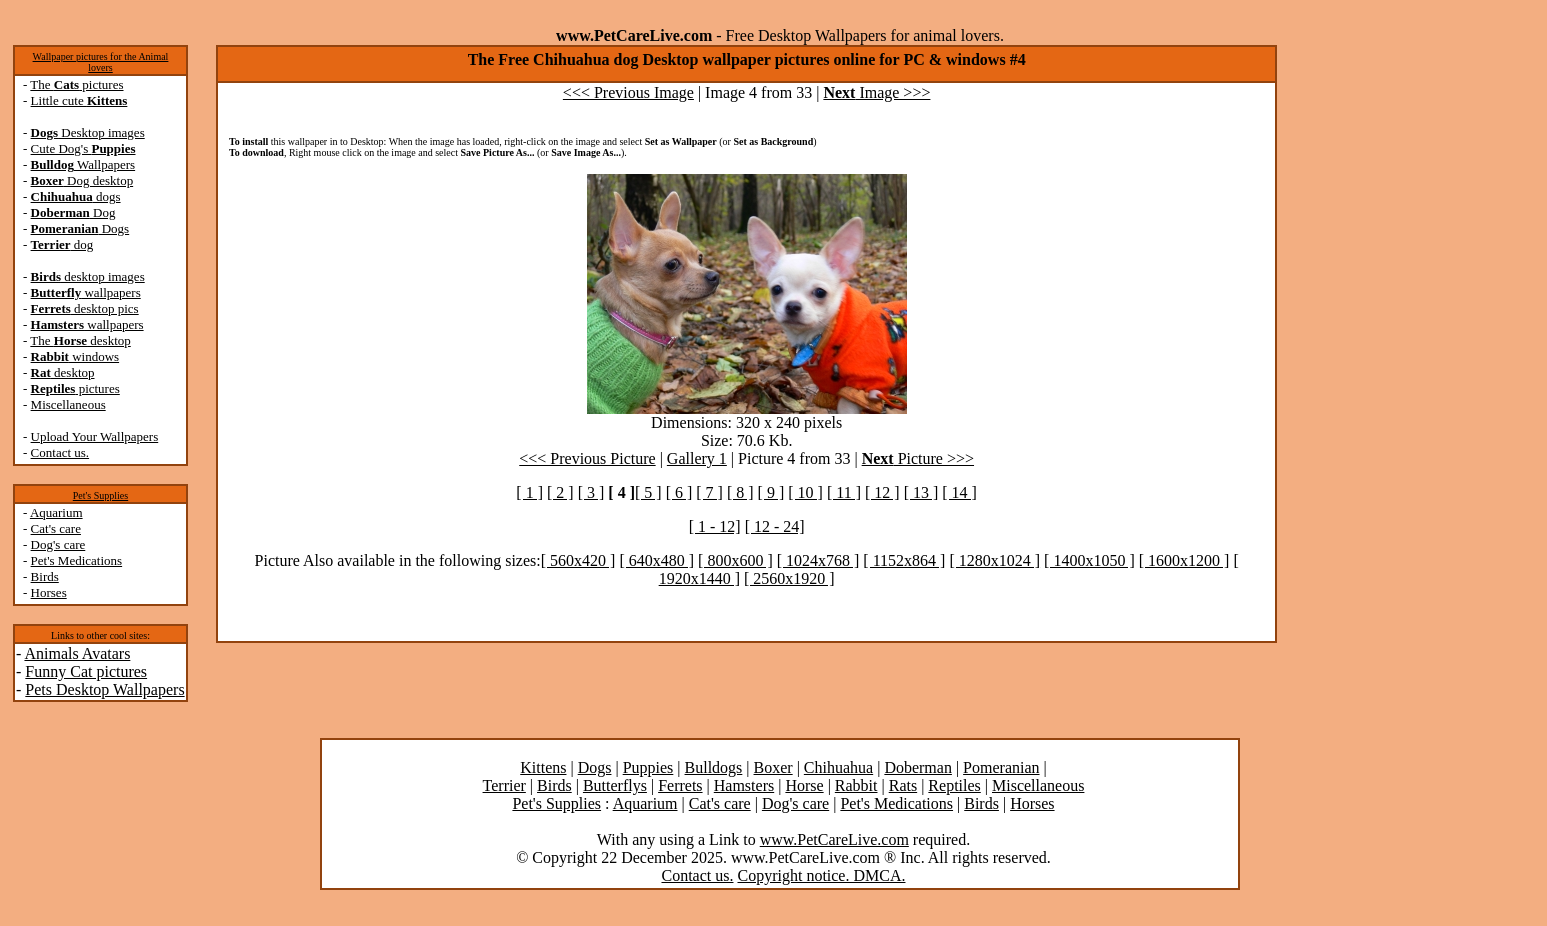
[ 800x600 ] (735, 560)
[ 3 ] (591, 492)
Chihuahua (838, 767)
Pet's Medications (77, 560)
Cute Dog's (83, 148)
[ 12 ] (882, 492)
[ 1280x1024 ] (994, 560)
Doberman (918, 767)
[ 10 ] (805, 492)
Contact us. (60, 452)
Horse (804, 785)
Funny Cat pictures (86, 671)
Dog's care (58, 544)
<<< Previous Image (628, 92)
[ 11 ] (844, 492)
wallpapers (86, 292)
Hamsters (744, 785)
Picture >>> (918, 458)
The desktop (80, 340)
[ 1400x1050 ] (1089, 560)
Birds (45, 576)
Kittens (543, 767)
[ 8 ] (740, 492)
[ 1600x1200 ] (1184, 560)
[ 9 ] (771, 492)
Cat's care (56, 528)
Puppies (648, 767)
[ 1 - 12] (715, 526)
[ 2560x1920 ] (789, 578)
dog (62, 244)
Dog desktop (82, 180)
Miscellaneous (68, 404)
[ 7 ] (709, 492)
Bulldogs (714, 767)
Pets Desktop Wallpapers (104, 689)
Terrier (504, 785)
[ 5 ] (648, 492)
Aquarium (56, 512)
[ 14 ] (959, 492)
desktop (63, 372)
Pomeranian (1001, 767)
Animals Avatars (77, 653)
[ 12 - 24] (775, 526)
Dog (73, 212)
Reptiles (954, 785)
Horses (49, 592)
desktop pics (85, 308)
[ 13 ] (921, 492)
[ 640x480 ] (656, 560)
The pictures (76, 84)
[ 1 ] (529, 492)
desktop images (88, 276)
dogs (76, 196)
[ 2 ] (560, 492)
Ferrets (680, 785)
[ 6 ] (679, 492)
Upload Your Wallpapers (95, 436)
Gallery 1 (697, 458)
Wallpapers (83, 164)
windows (75, 356)
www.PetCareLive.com (834, 839)
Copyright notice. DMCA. (821, 875)
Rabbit (856, 785)
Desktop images (88, 132)
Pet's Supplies (100, 495)
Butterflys (615, 785)
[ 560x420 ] (578, 560)
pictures (75, 388)
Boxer (773, 767)
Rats (903, 785)
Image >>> (876, 92)
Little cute (79, 100)
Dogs (80, 228)
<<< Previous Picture (587, 458)
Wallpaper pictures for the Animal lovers (101, 62)
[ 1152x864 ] (904, 560)
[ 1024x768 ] (818, 560)
